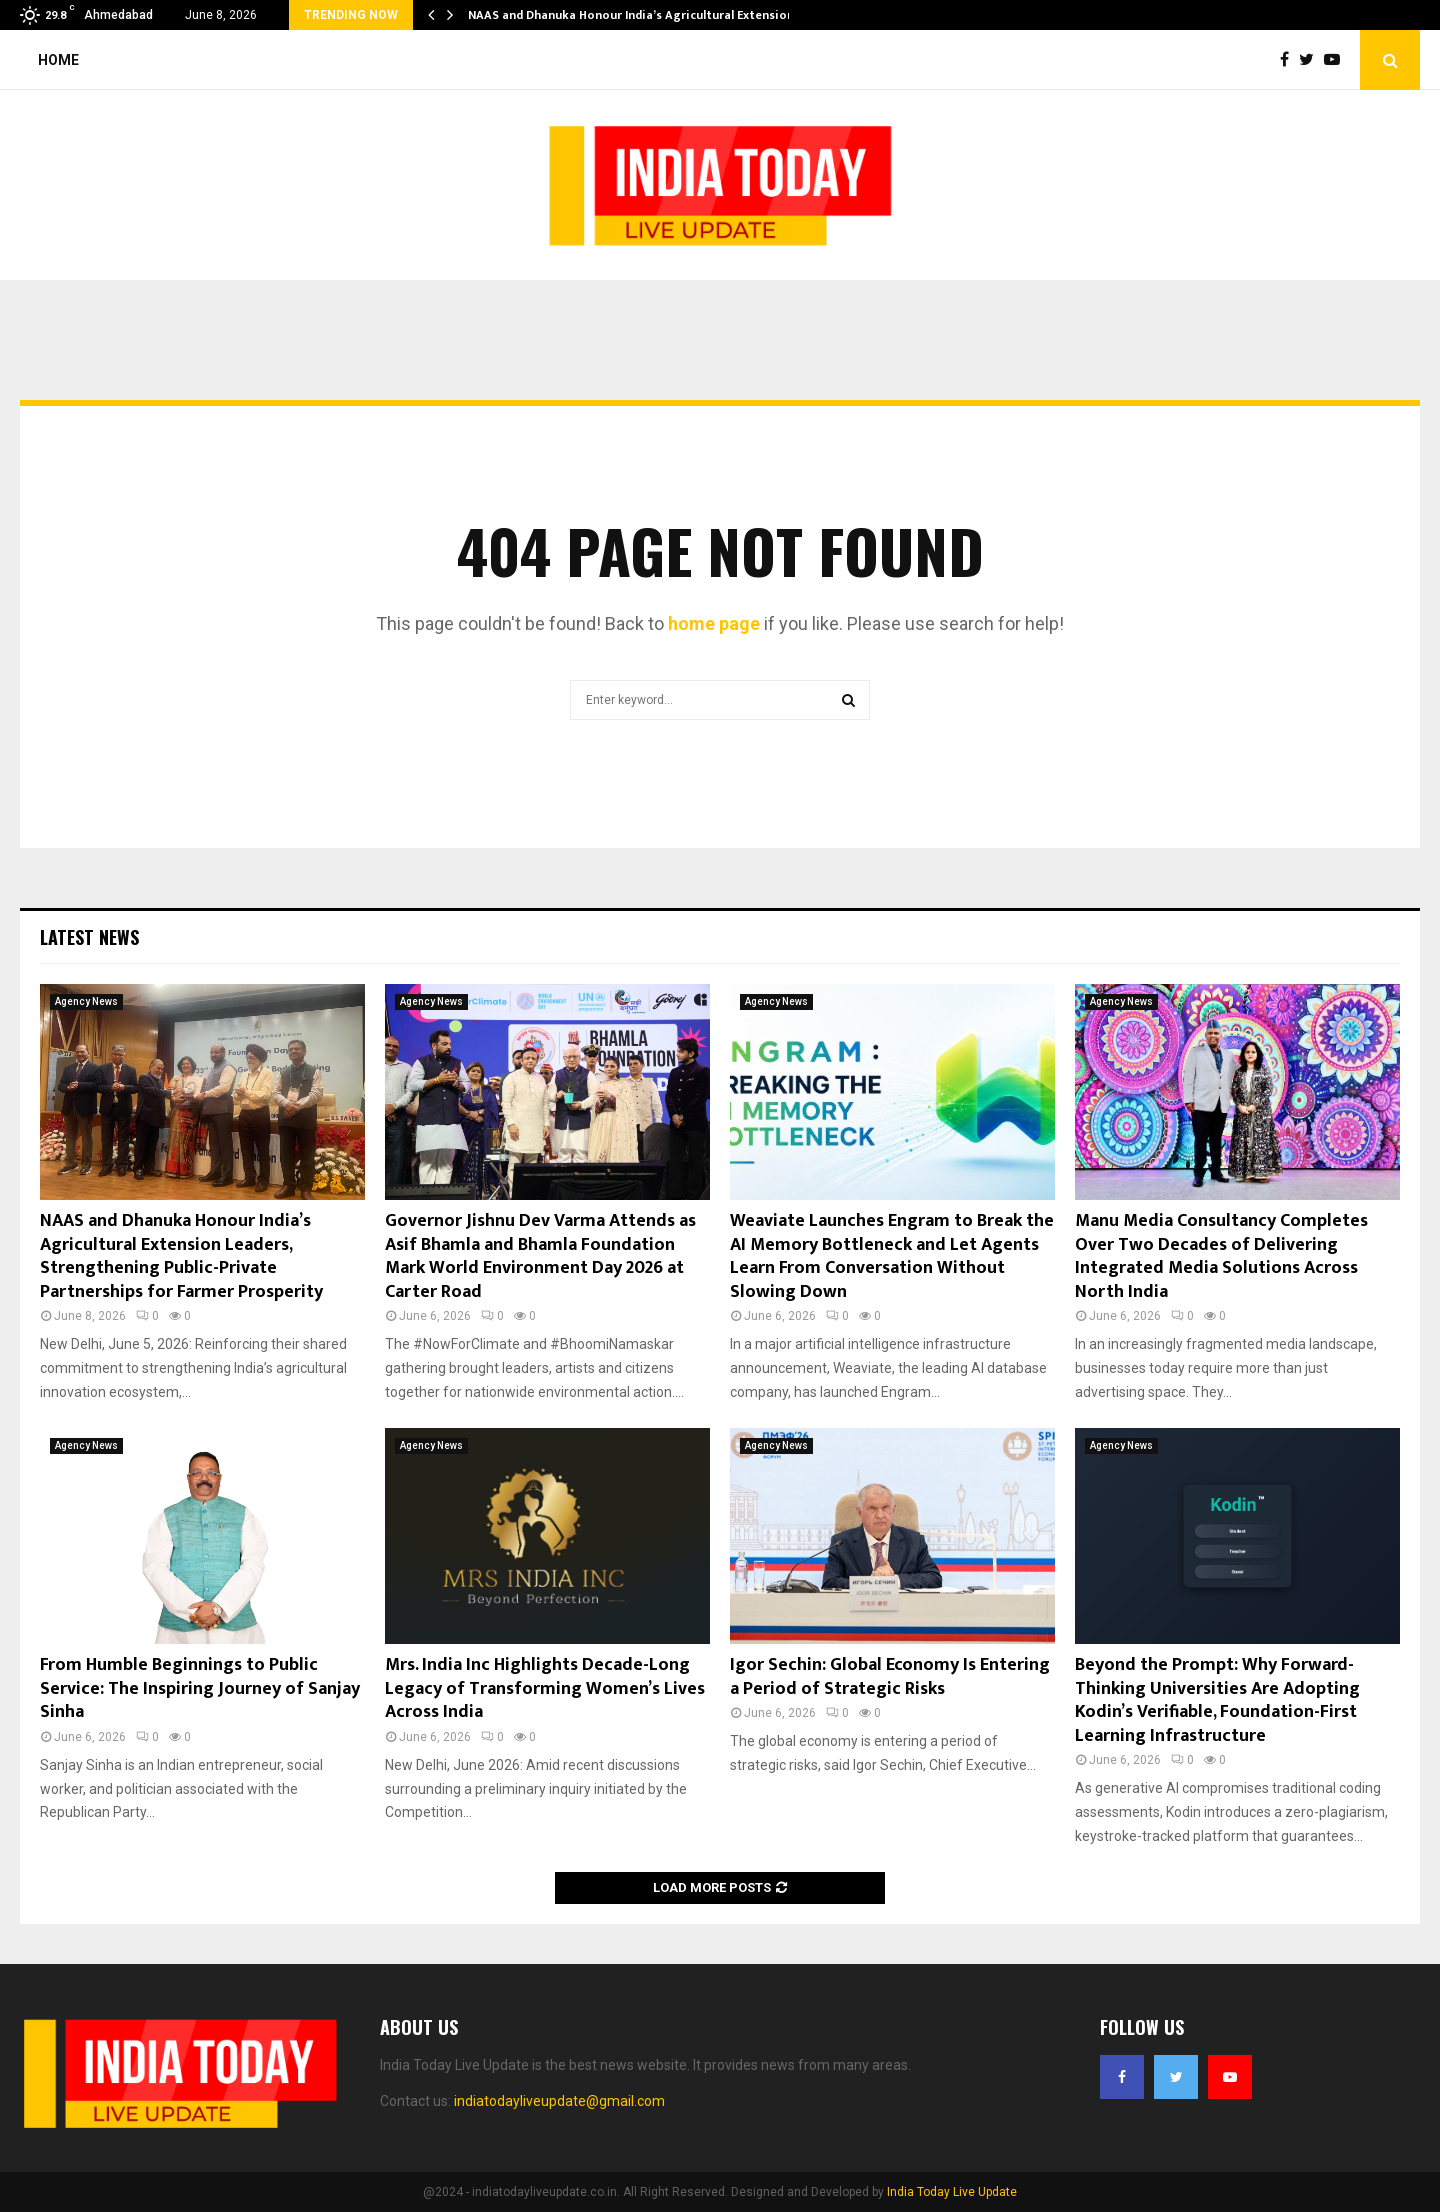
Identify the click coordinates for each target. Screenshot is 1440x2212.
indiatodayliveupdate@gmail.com (559, 2101)
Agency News (86, 1001)
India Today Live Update (952, 2192)
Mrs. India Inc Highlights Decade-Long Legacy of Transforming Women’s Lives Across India (545, 1688)
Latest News (89, 937)
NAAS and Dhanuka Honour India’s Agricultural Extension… (636, 15)
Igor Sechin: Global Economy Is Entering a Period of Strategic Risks (890, 1676)
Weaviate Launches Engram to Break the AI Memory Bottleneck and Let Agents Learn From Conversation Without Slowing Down (892, 1256)
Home (58, 60)
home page (714, 623)
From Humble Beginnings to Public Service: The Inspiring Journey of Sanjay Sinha (200, 1688)
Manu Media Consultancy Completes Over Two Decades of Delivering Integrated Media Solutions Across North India (1221, 1256)
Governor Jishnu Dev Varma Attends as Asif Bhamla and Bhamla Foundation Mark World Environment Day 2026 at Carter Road (540, 1256)
